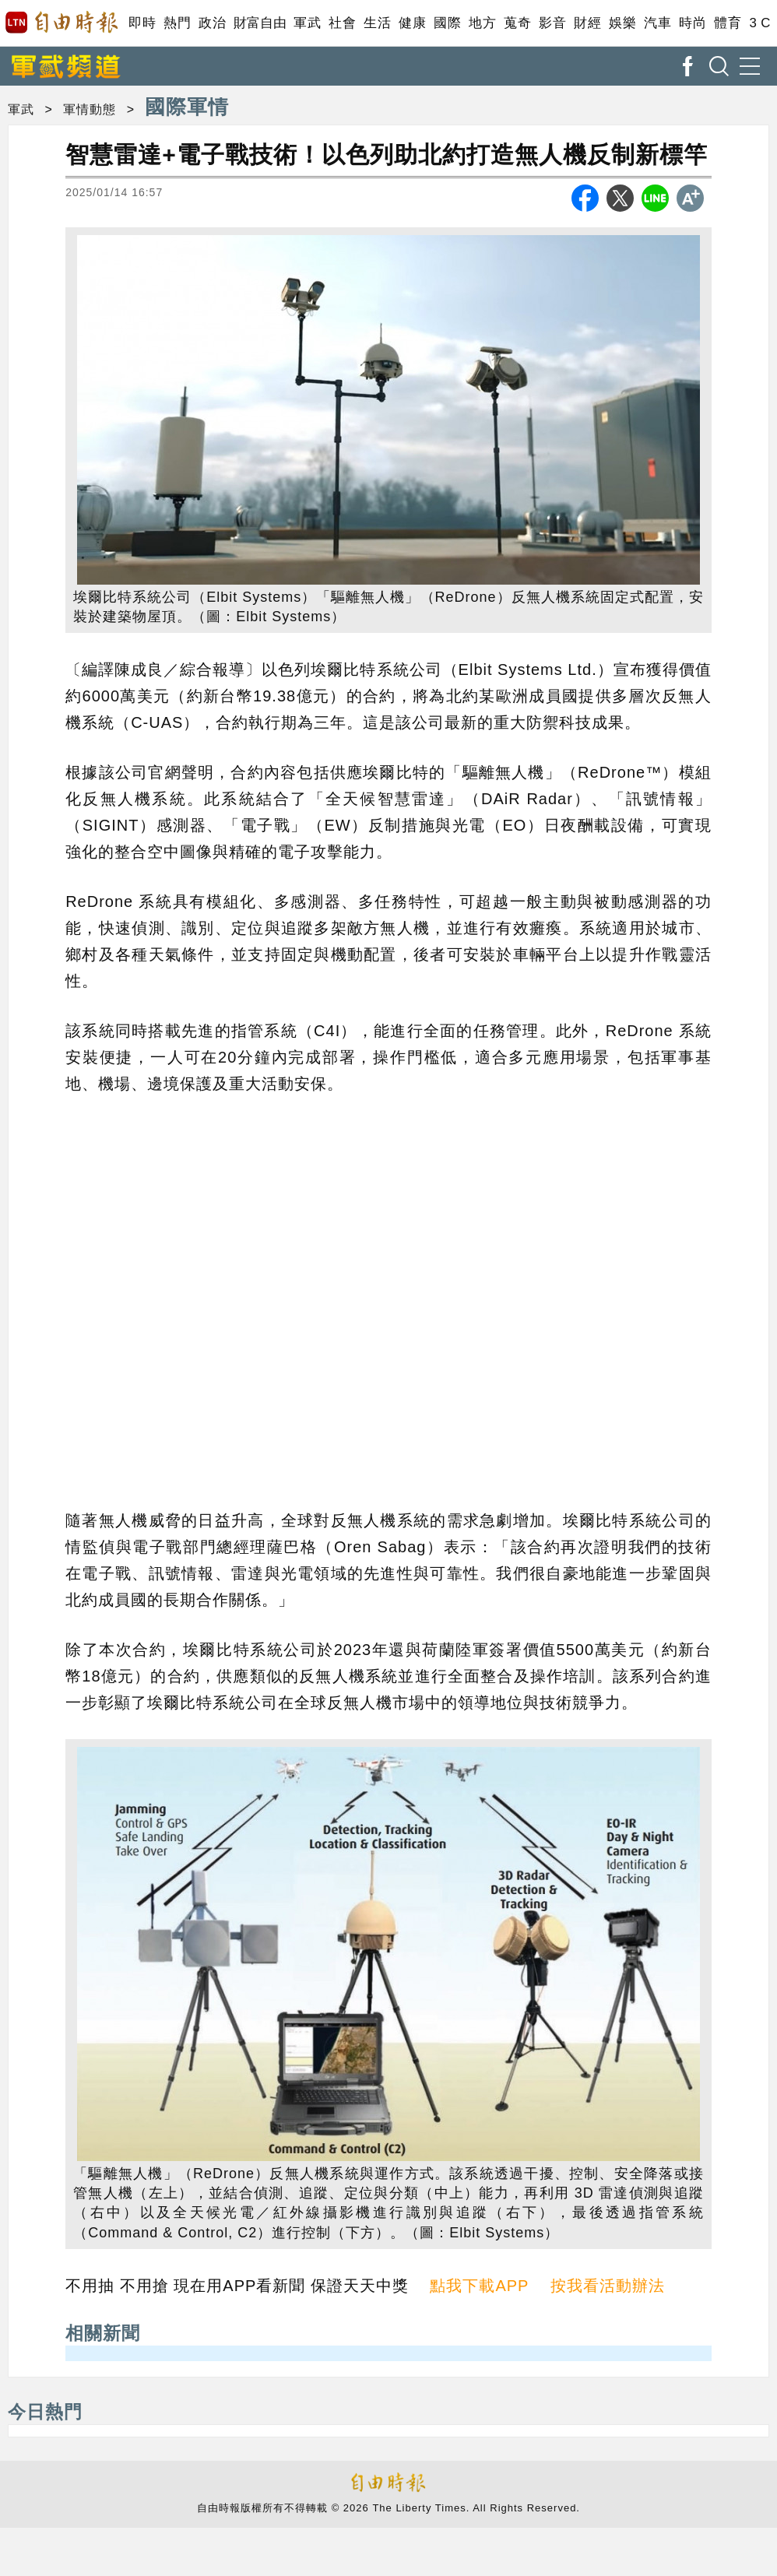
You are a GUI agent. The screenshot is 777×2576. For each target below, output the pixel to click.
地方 (482, 23)
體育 (727, 23)
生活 (377, 23)
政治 (212, 23)
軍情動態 (89, 109)
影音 (552, 23)
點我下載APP (479, 2285)
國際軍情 (187, 106)
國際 (447, 23)
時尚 (692, 23)
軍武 (307, 23)
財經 (587, 23)
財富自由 (260, 23)
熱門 (177, 23)
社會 (342, 23)
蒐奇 (517, 23)
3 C (760, 23)
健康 (412, 23)
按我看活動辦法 (607, 2285)
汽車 (657, 23)
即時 (142, 23)
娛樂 (622, 23)
